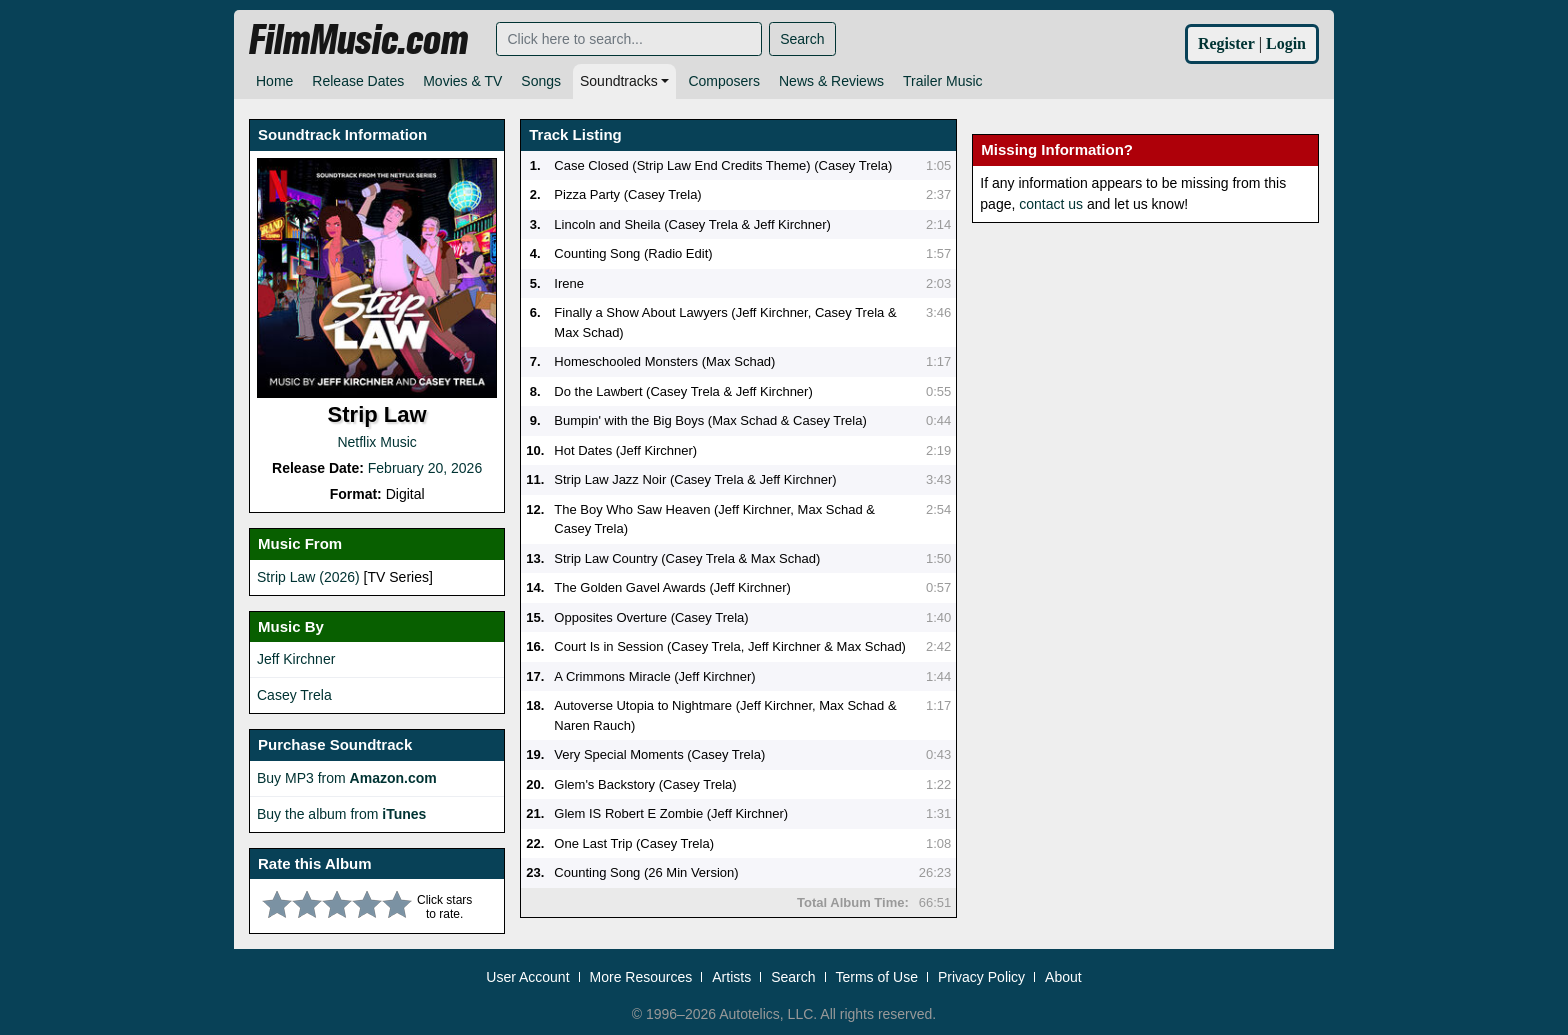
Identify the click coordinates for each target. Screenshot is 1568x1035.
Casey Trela (294, 695)
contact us (1051, 204)
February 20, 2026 (425, 468)
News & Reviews (831, 81)
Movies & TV (462, 81)
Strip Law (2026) (308, 577)
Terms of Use (877, 974)
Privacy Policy (981, 974)
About (1063, 974)
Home (274, 81)
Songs (541, 81)
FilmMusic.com (358, 40)
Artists (731, 974)
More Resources (641, 974)
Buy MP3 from (347, 778)
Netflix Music (376, 442)
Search (802, 39)
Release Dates (358, 81)
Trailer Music (943, 81)
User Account (527, 974)
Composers (724, 81)
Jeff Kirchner (296, 659)
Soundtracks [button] (619, 81)
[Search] (629, 39)
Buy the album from (341, 814)
